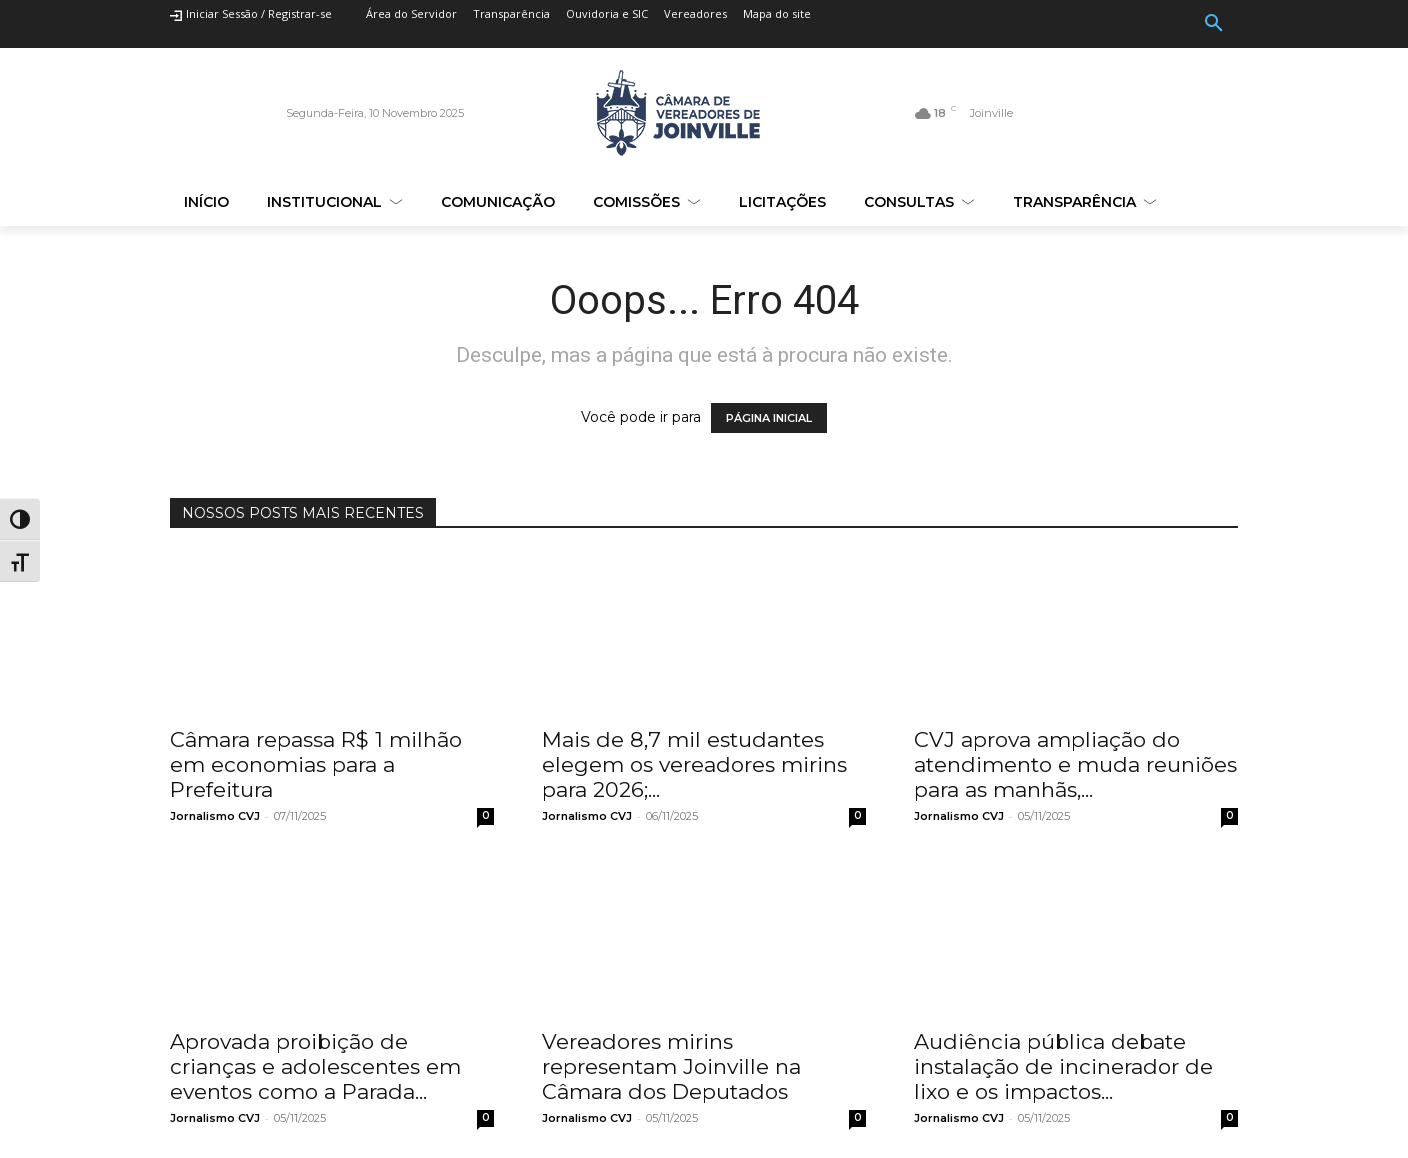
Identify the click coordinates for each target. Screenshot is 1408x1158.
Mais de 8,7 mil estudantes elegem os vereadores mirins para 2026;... (694, 764)
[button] (1214, 24)
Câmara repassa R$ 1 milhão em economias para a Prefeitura (316, 764)
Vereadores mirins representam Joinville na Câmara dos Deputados (671, 1066)
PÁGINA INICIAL (769, 418)
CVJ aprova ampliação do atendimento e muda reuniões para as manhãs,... (1075, 764)
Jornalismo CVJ (215, 816)
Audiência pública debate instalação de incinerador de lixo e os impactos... (1063, 1066)
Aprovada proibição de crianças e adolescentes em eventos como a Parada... (315, 1066)
